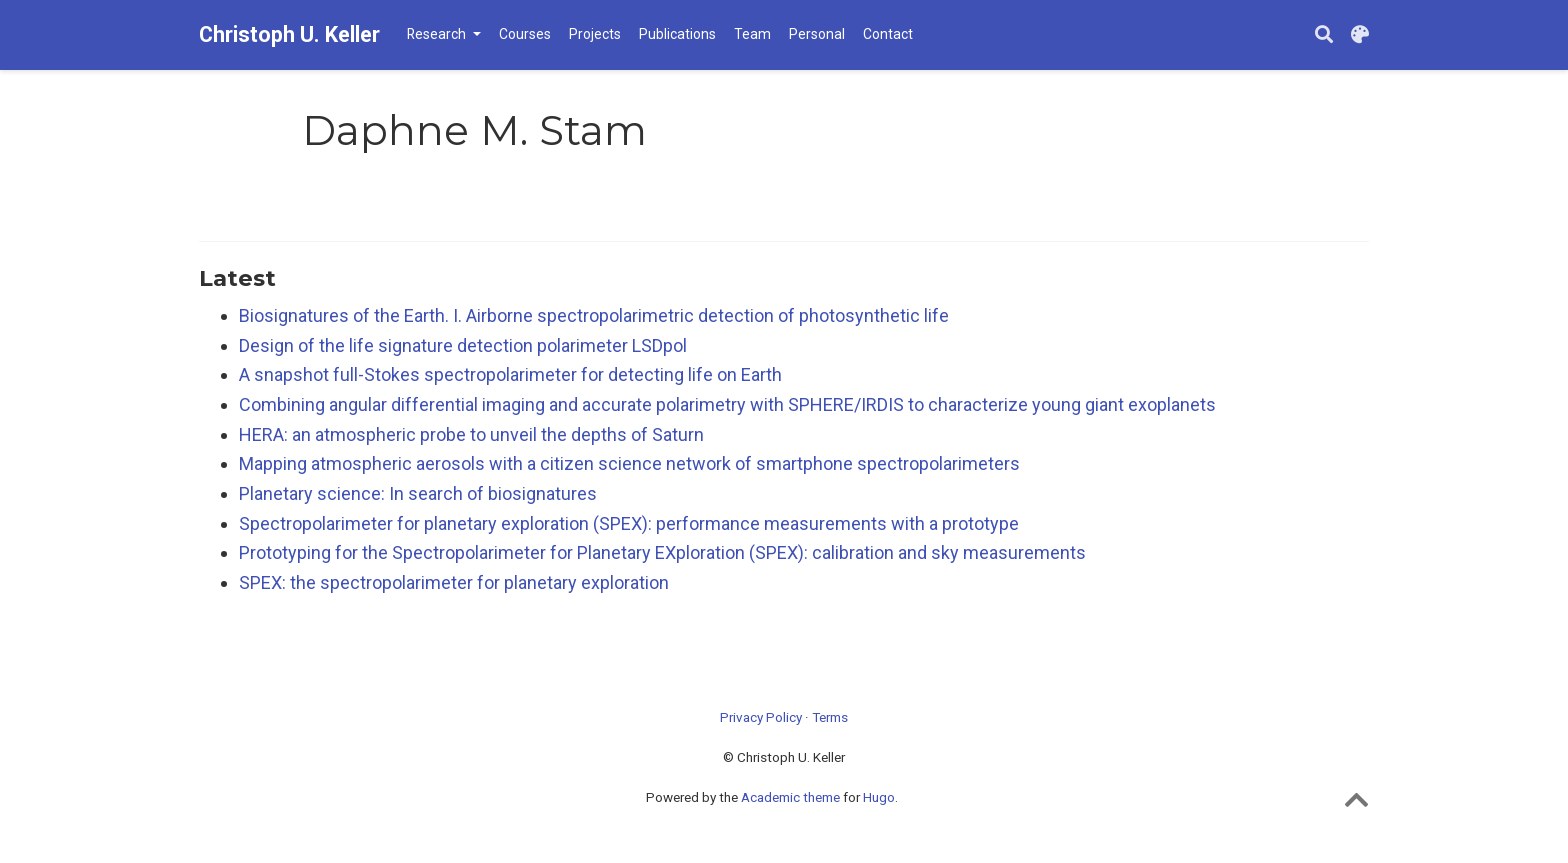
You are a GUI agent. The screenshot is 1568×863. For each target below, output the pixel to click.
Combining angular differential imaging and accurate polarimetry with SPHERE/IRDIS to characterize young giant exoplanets (727, 404)
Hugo (879, 797)
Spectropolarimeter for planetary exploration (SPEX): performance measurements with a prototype (629, 523)
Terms (830, 717)
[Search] (1324, 35)
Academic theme (790, 797)
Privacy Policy (761, 717)
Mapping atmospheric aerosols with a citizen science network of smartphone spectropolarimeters (629, 463)
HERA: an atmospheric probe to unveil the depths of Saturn (471, 434)
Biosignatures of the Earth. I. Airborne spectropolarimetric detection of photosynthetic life (594, 315)
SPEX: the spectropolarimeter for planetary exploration (454, 582)
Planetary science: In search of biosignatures (418, 493)
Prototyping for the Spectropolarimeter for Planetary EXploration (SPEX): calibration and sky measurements (662, 552)
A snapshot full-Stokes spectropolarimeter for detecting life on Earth (510, 374)
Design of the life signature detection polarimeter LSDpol (463, 345)
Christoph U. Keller (289, 34)
